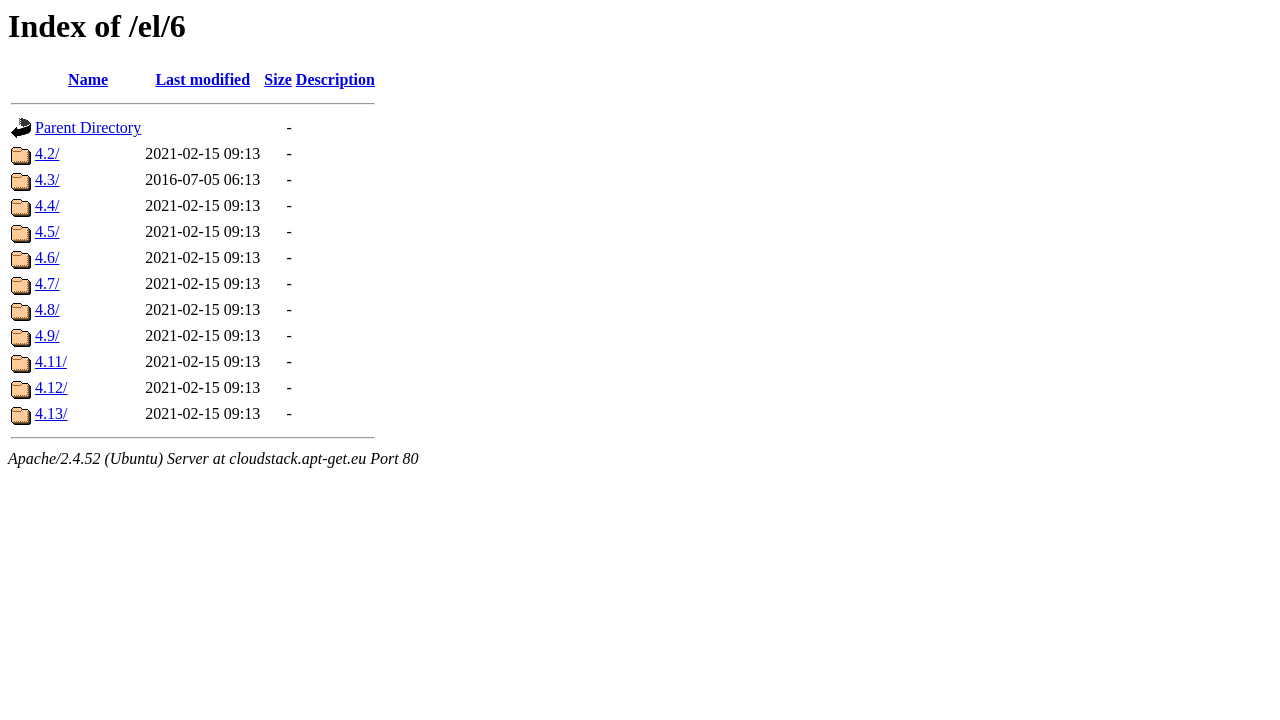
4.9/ (47, 335)
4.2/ (47, 153)
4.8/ (47, 309)
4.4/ (47, 205)
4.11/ (51, 361)
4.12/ (51, 387)
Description (335, 79)
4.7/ (47, 283)
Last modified (202, 79)
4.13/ (51, 413)
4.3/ (47, 179)
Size (278, 79)
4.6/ (47, 257)
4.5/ (47, 231)
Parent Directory (88, 127)
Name (88, 79)
